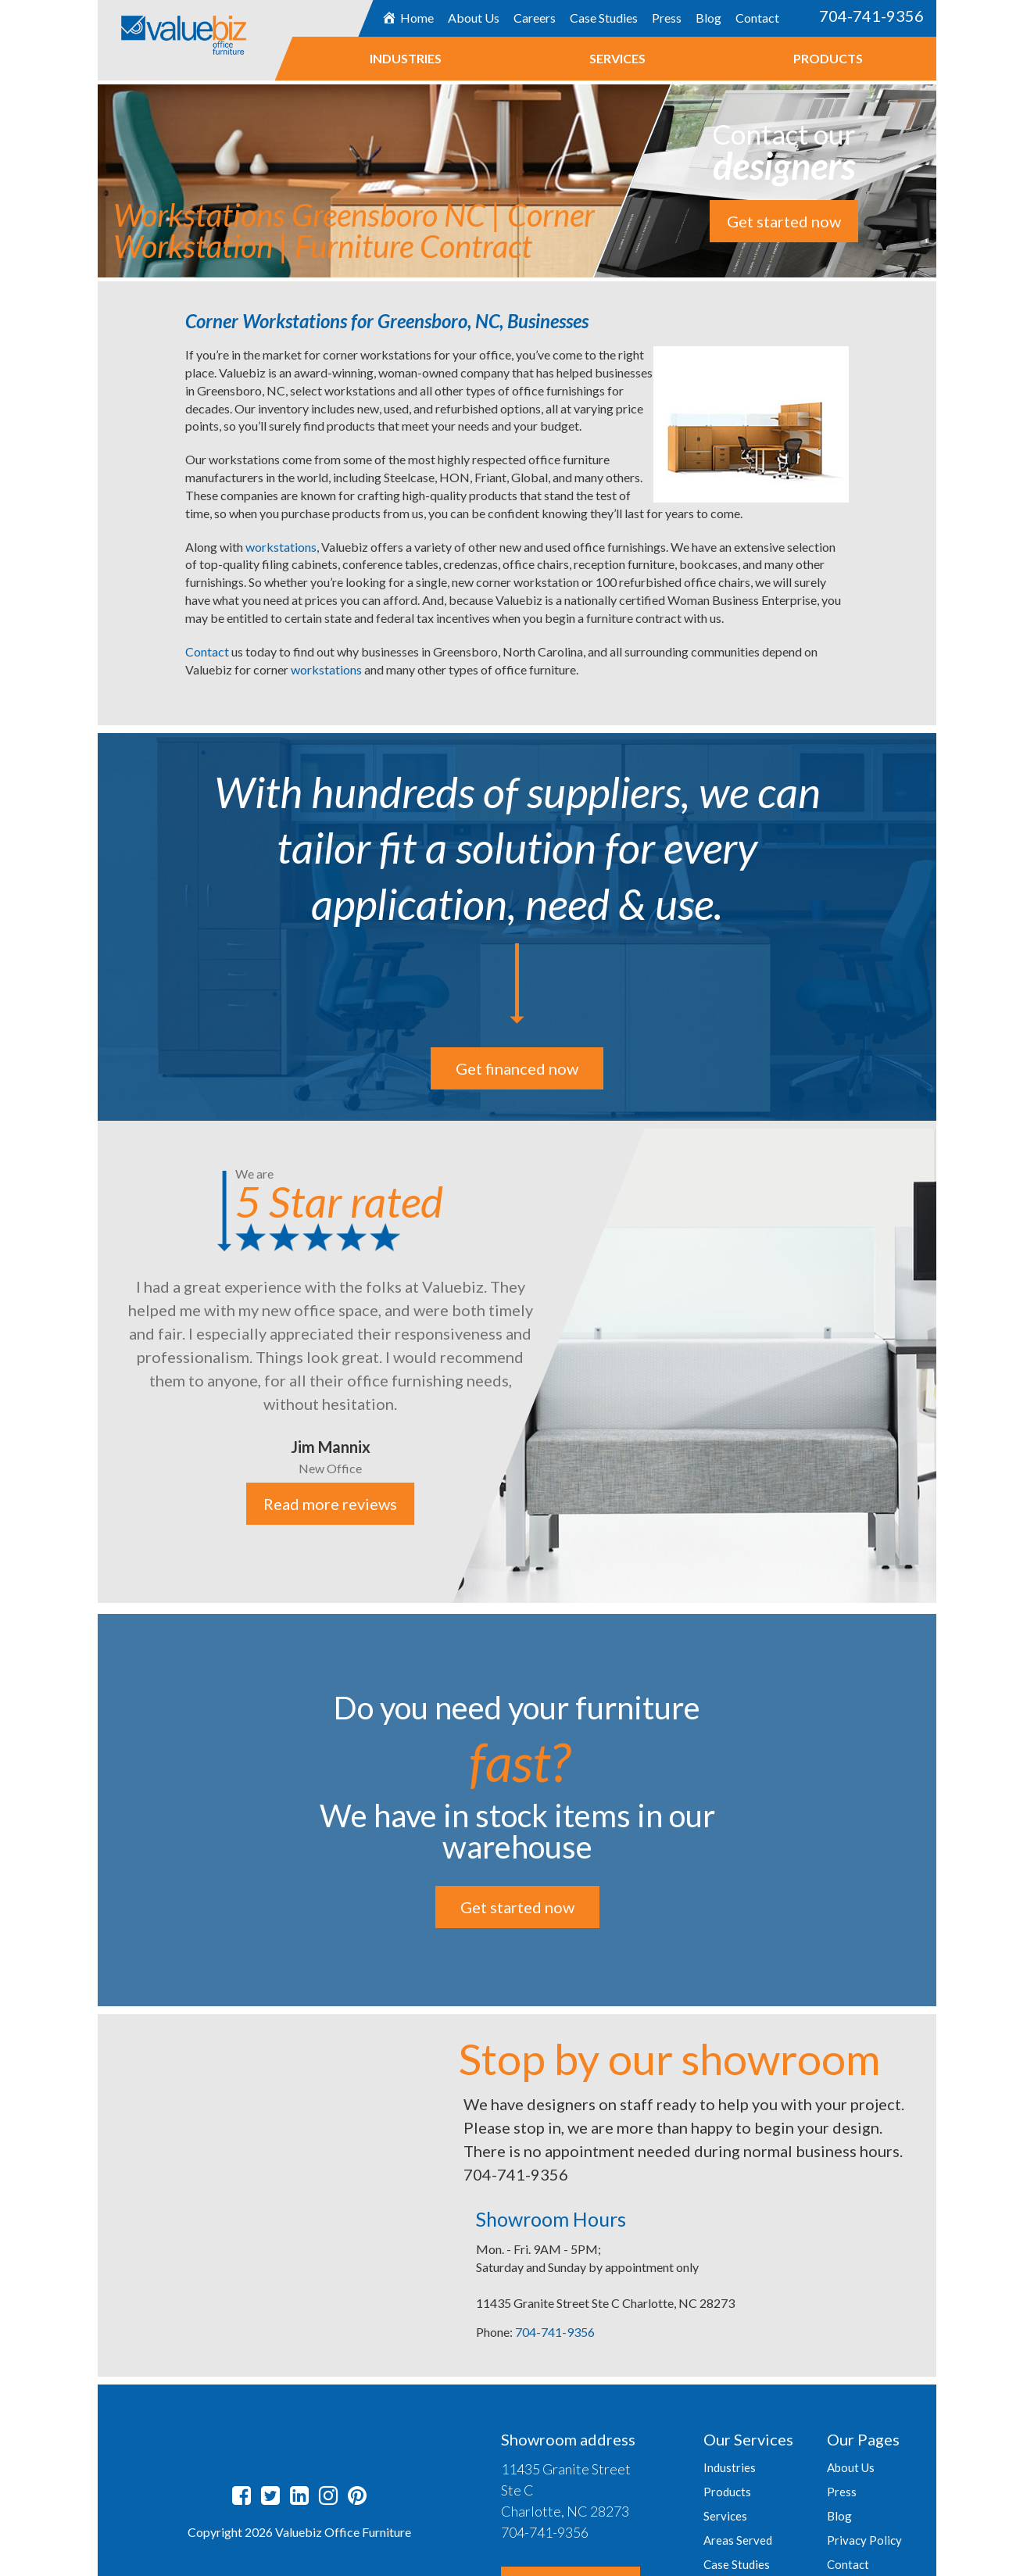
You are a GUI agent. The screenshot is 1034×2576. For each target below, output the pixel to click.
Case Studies (604, 17)
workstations (281, 546)
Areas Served (737, 2540)
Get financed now (517, 1068)
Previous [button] (86, 1364)
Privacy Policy (864, 2540)
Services (617, 58)
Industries (405, 58)
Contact (757, 17)
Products (827, 58)
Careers (534, 17)
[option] (517, 1362)
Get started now (784, 221)
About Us (473, 17)
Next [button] (948, 1364)
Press (667, 17)
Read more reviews (331, 1503)
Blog (708, 17)
